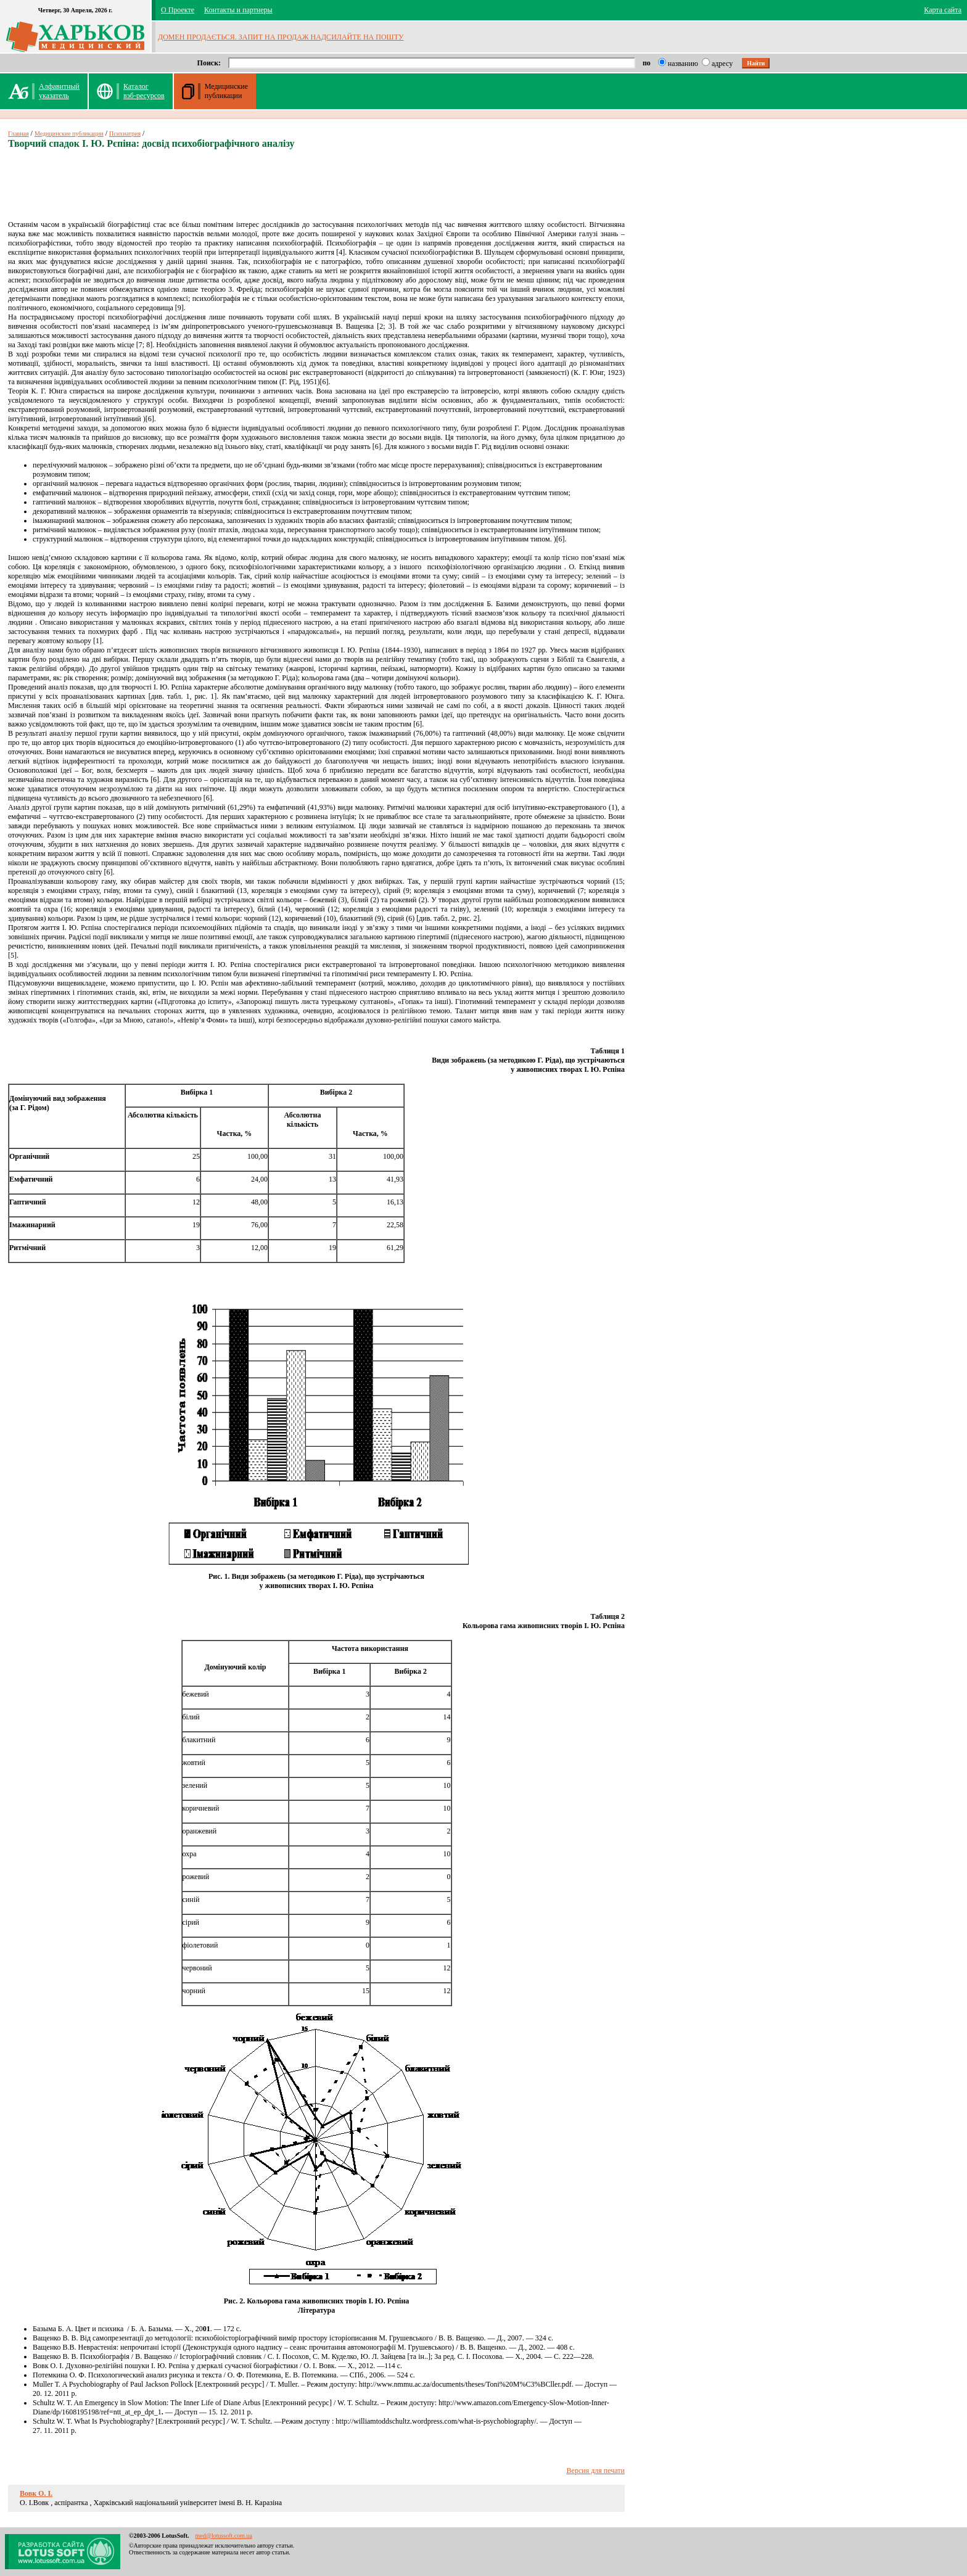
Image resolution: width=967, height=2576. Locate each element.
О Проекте (177, 10)
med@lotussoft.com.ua (223, 2535)
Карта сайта (942, 10)
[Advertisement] (316, 189)
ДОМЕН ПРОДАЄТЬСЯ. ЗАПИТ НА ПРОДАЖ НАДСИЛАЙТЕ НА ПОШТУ (281, 37)
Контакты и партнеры (238, 10)
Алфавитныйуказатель (59, 91)
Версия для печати (596, 2470)
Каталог (144, 91)
